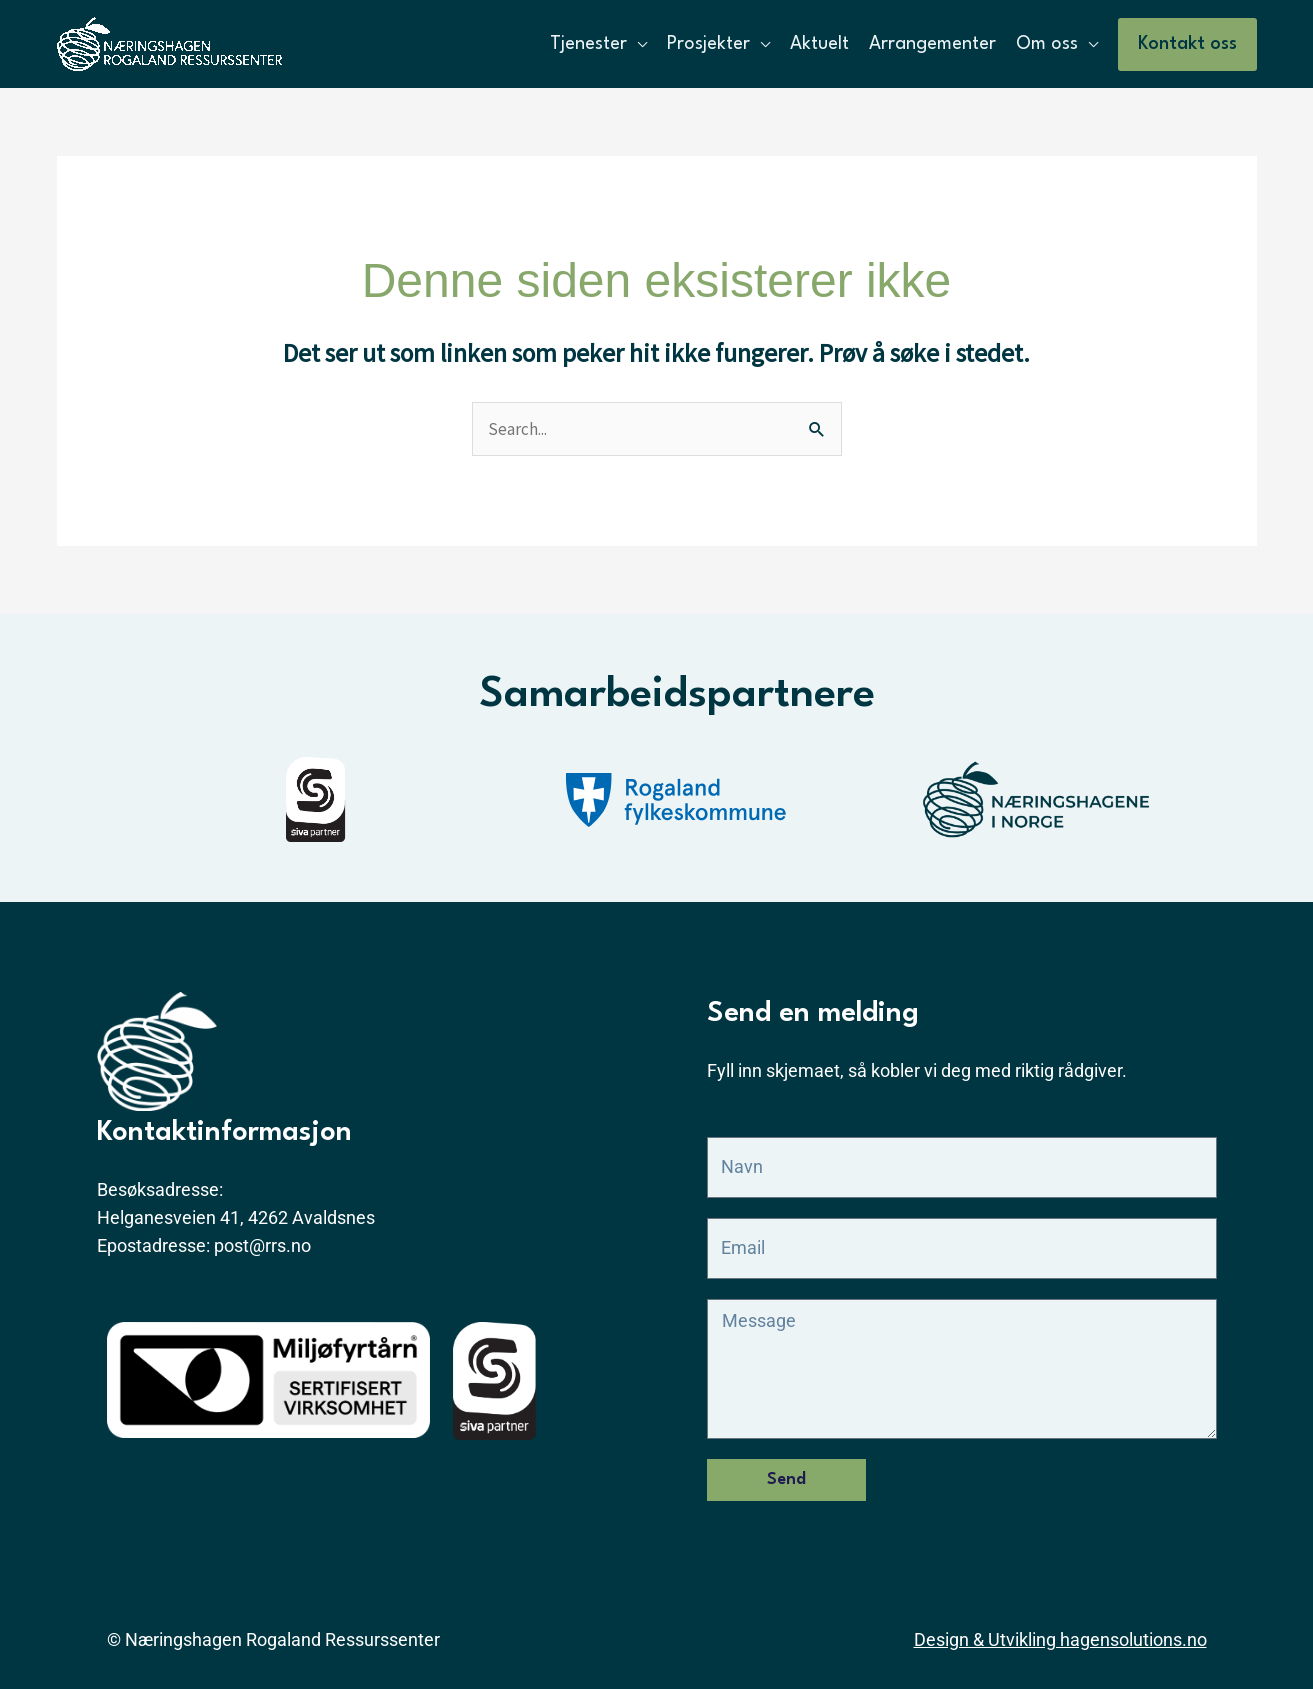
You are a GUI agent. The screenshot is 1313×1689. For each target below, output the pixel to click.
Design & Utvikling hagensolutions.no (1060, 1639)
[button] (1187, 44)
